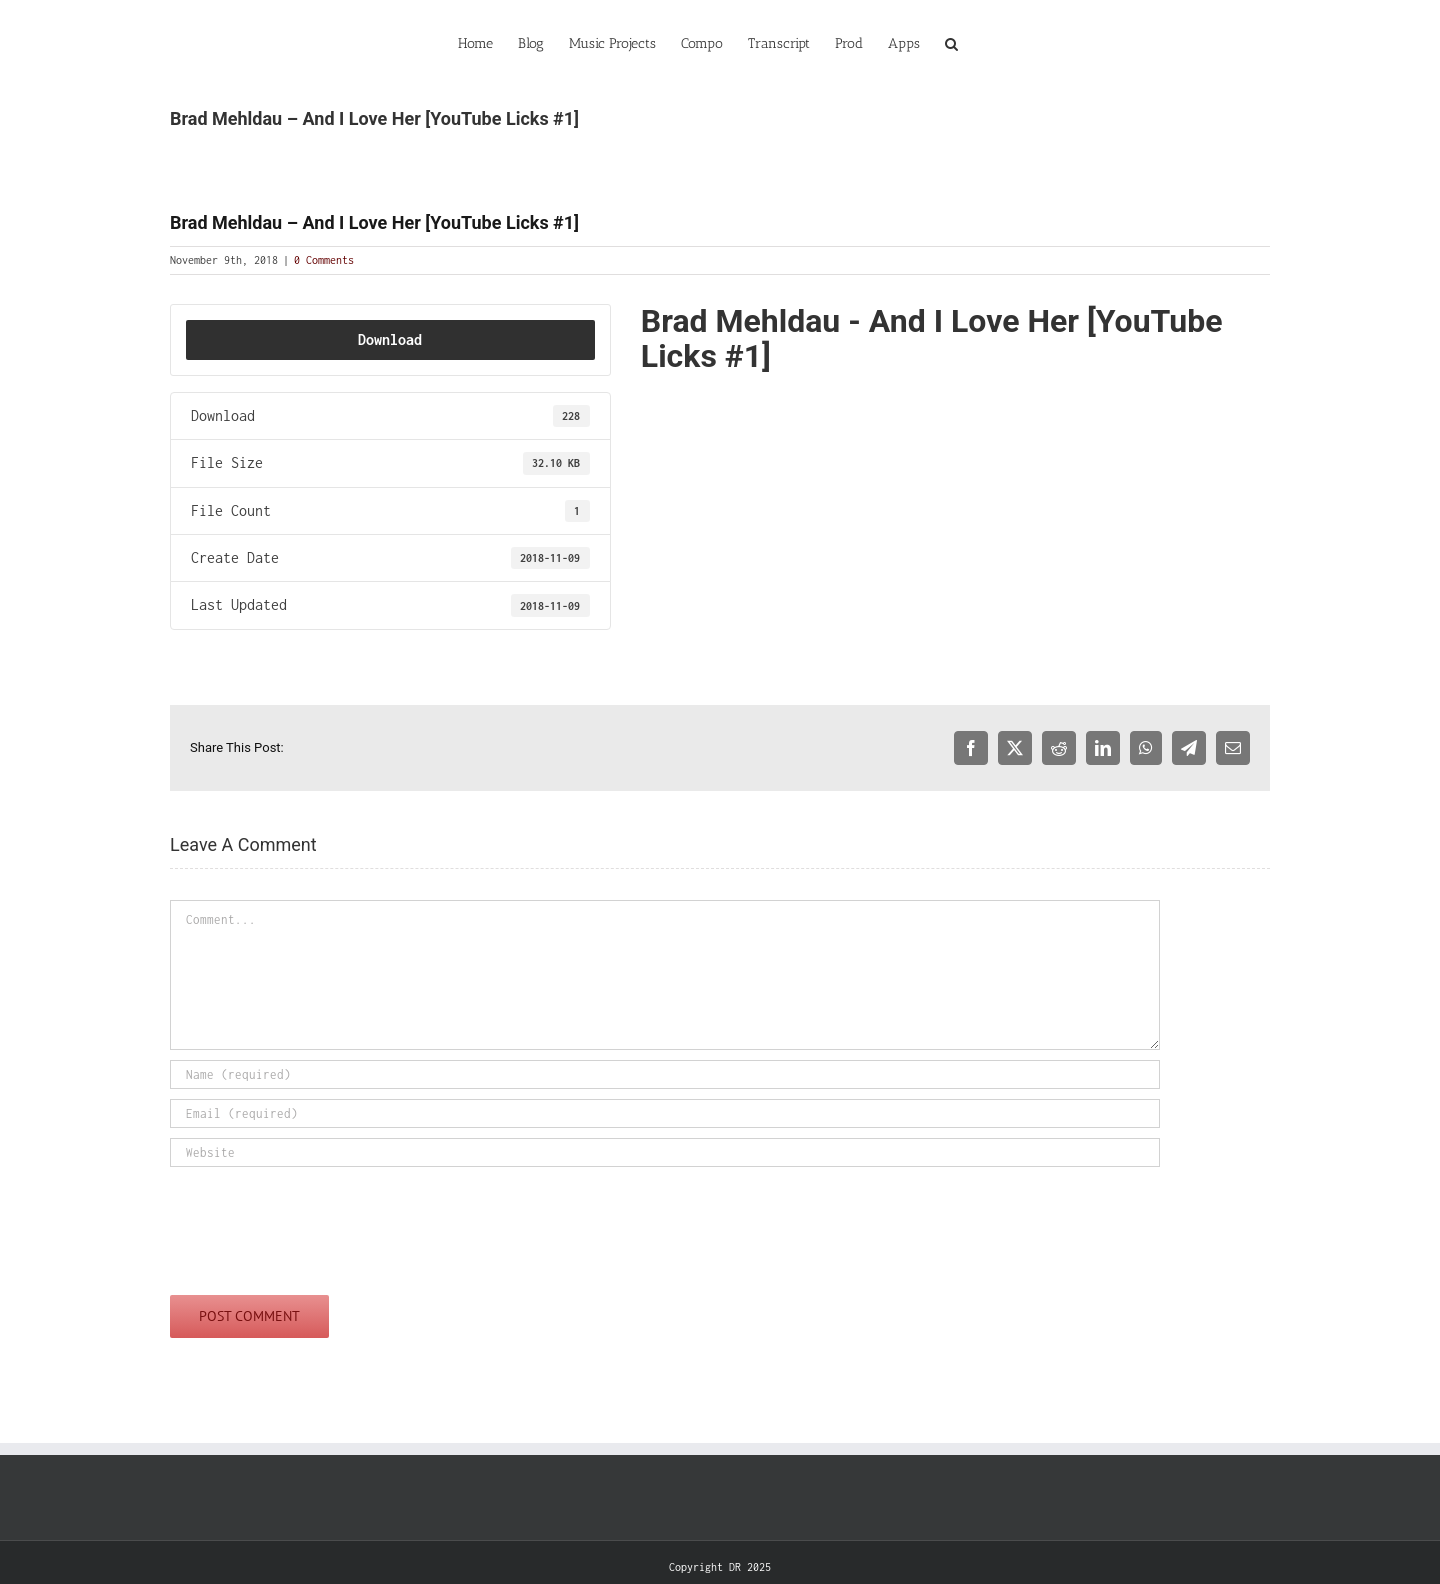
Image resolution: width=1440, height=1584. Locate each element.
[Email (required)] (665, 1113)
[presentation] (322, 1226)
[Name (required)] (665, 1074)
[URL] (665, 1152)
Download (390, 339)
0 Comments (324, 260)
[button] (951, 42)
